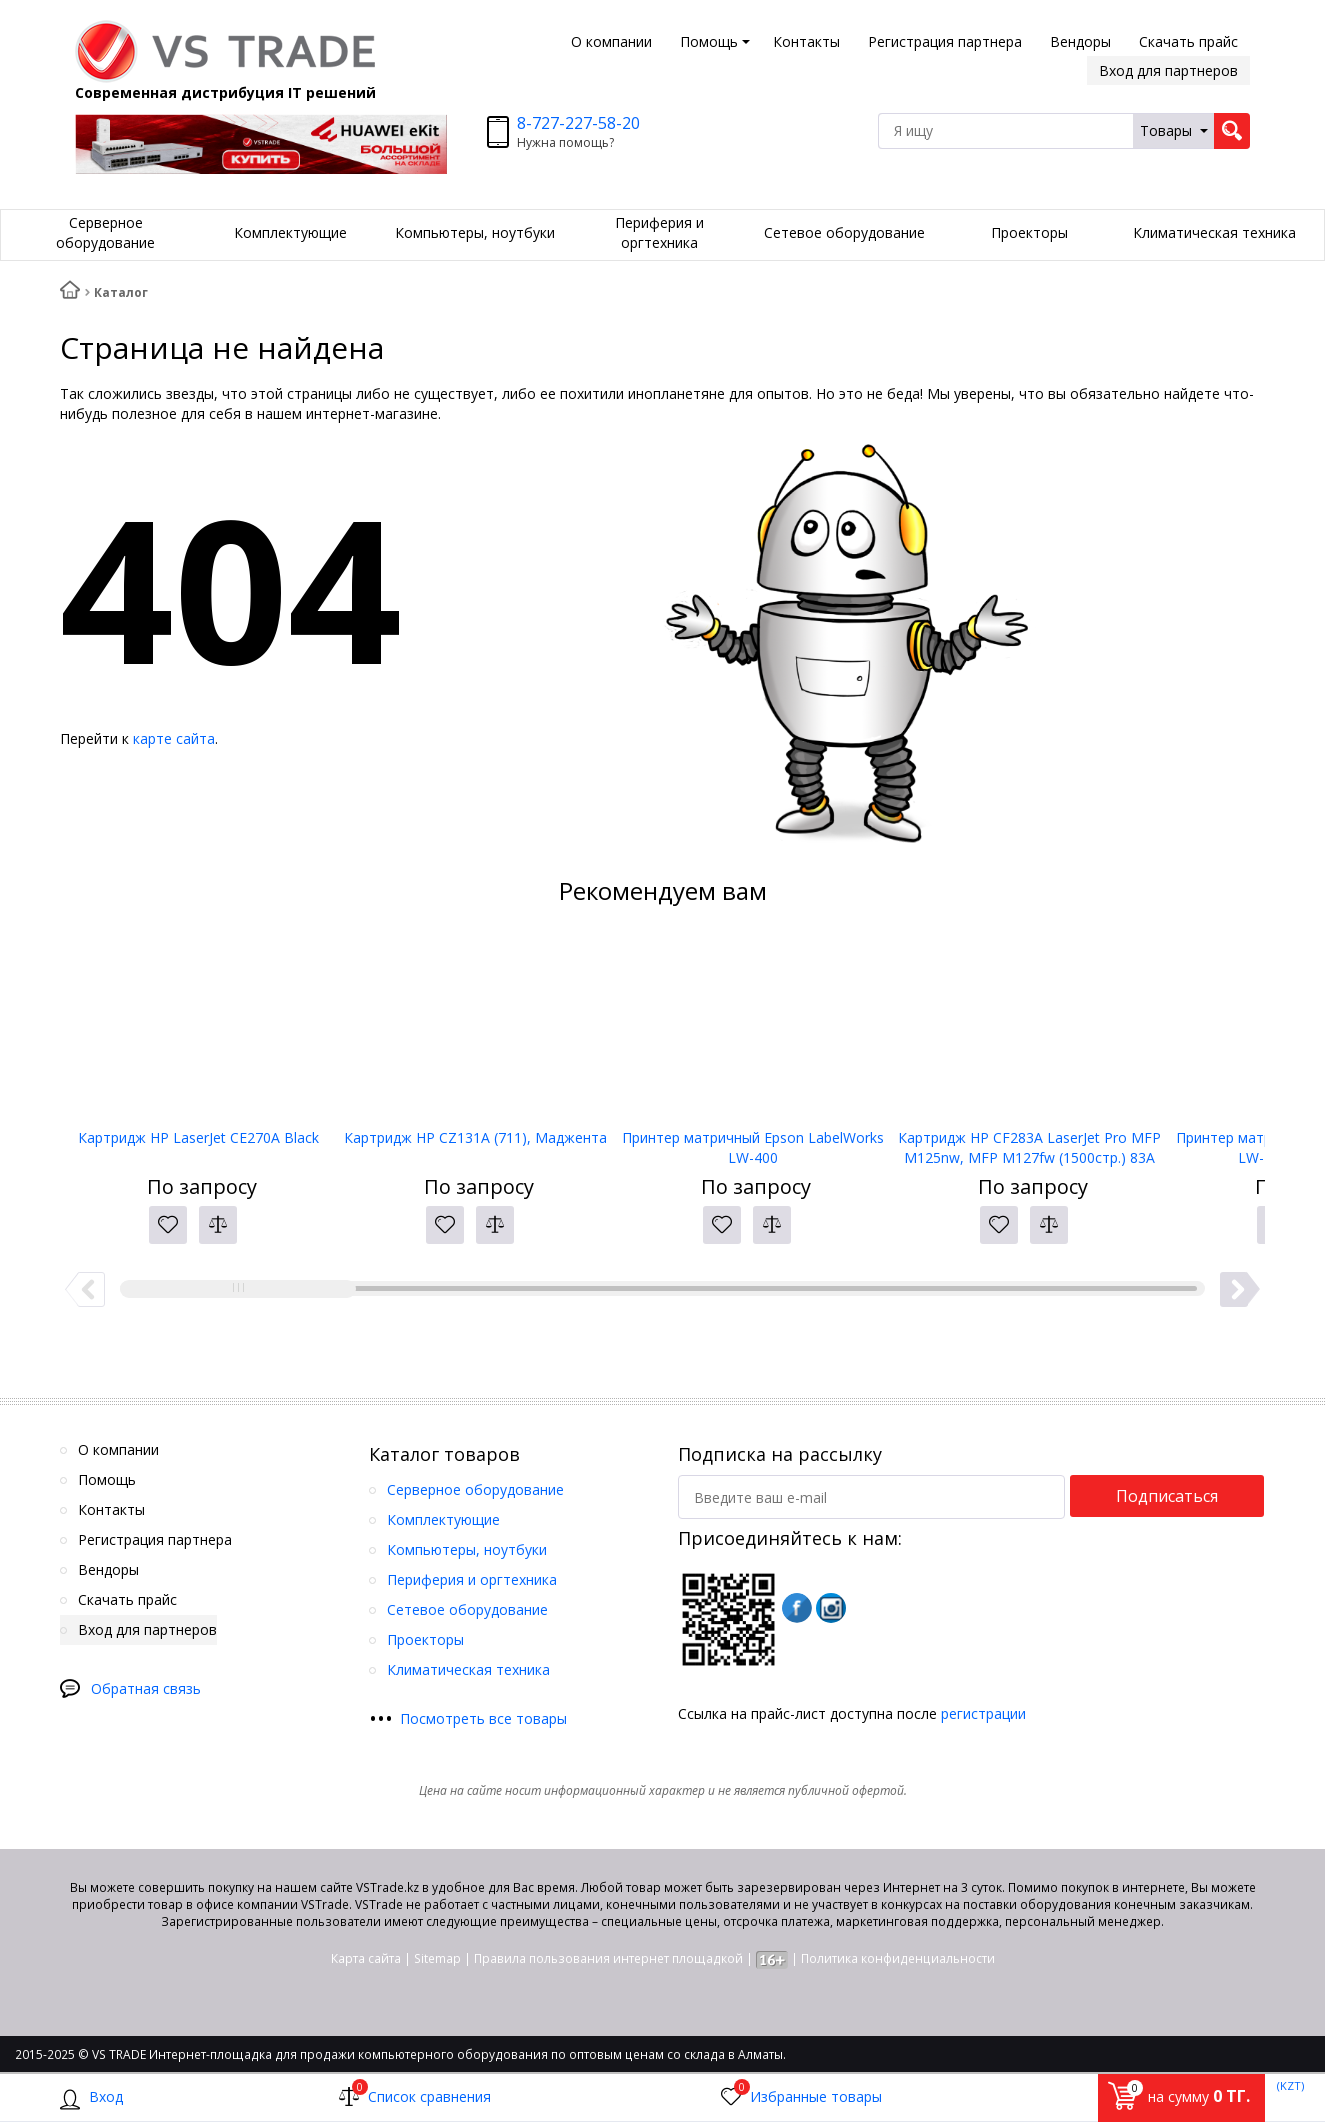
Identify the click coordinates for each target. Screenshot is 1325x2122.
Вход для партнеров (1168, 70)
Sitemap (437, 1958)
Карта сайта (366, 1958)
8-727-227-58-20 (578, 123)
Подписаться (1167, 1496)
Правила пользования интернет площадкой (608, 1958)
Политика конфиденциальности (898, 1958)
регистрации (983, 1713)
